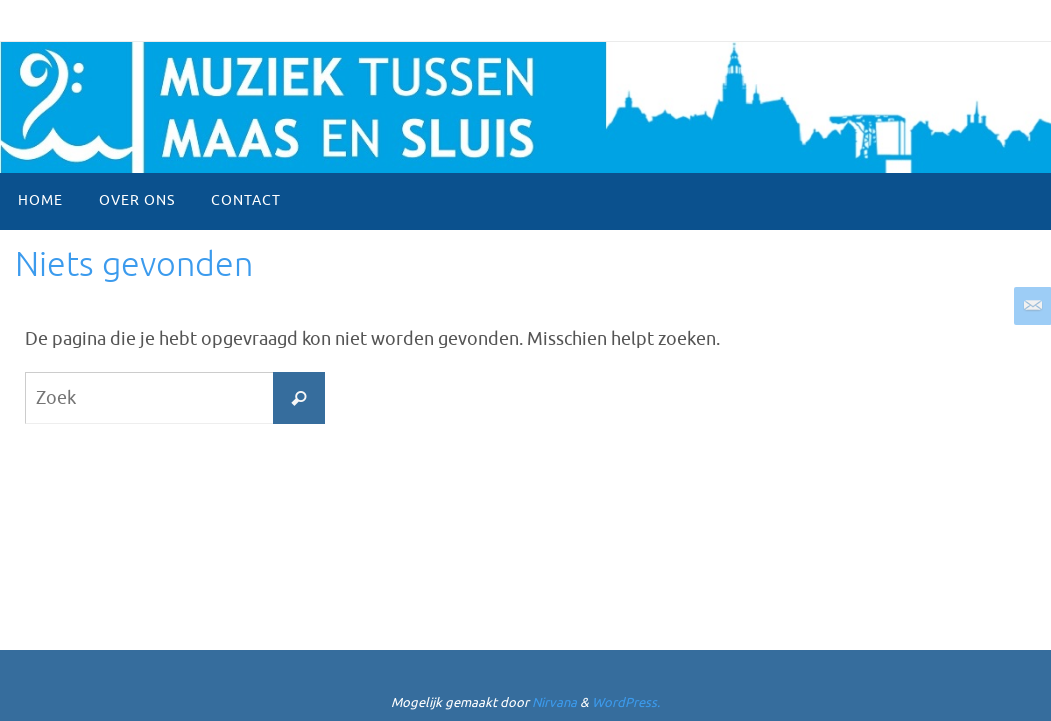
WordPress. (626, 702)
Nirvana (554, 702)
